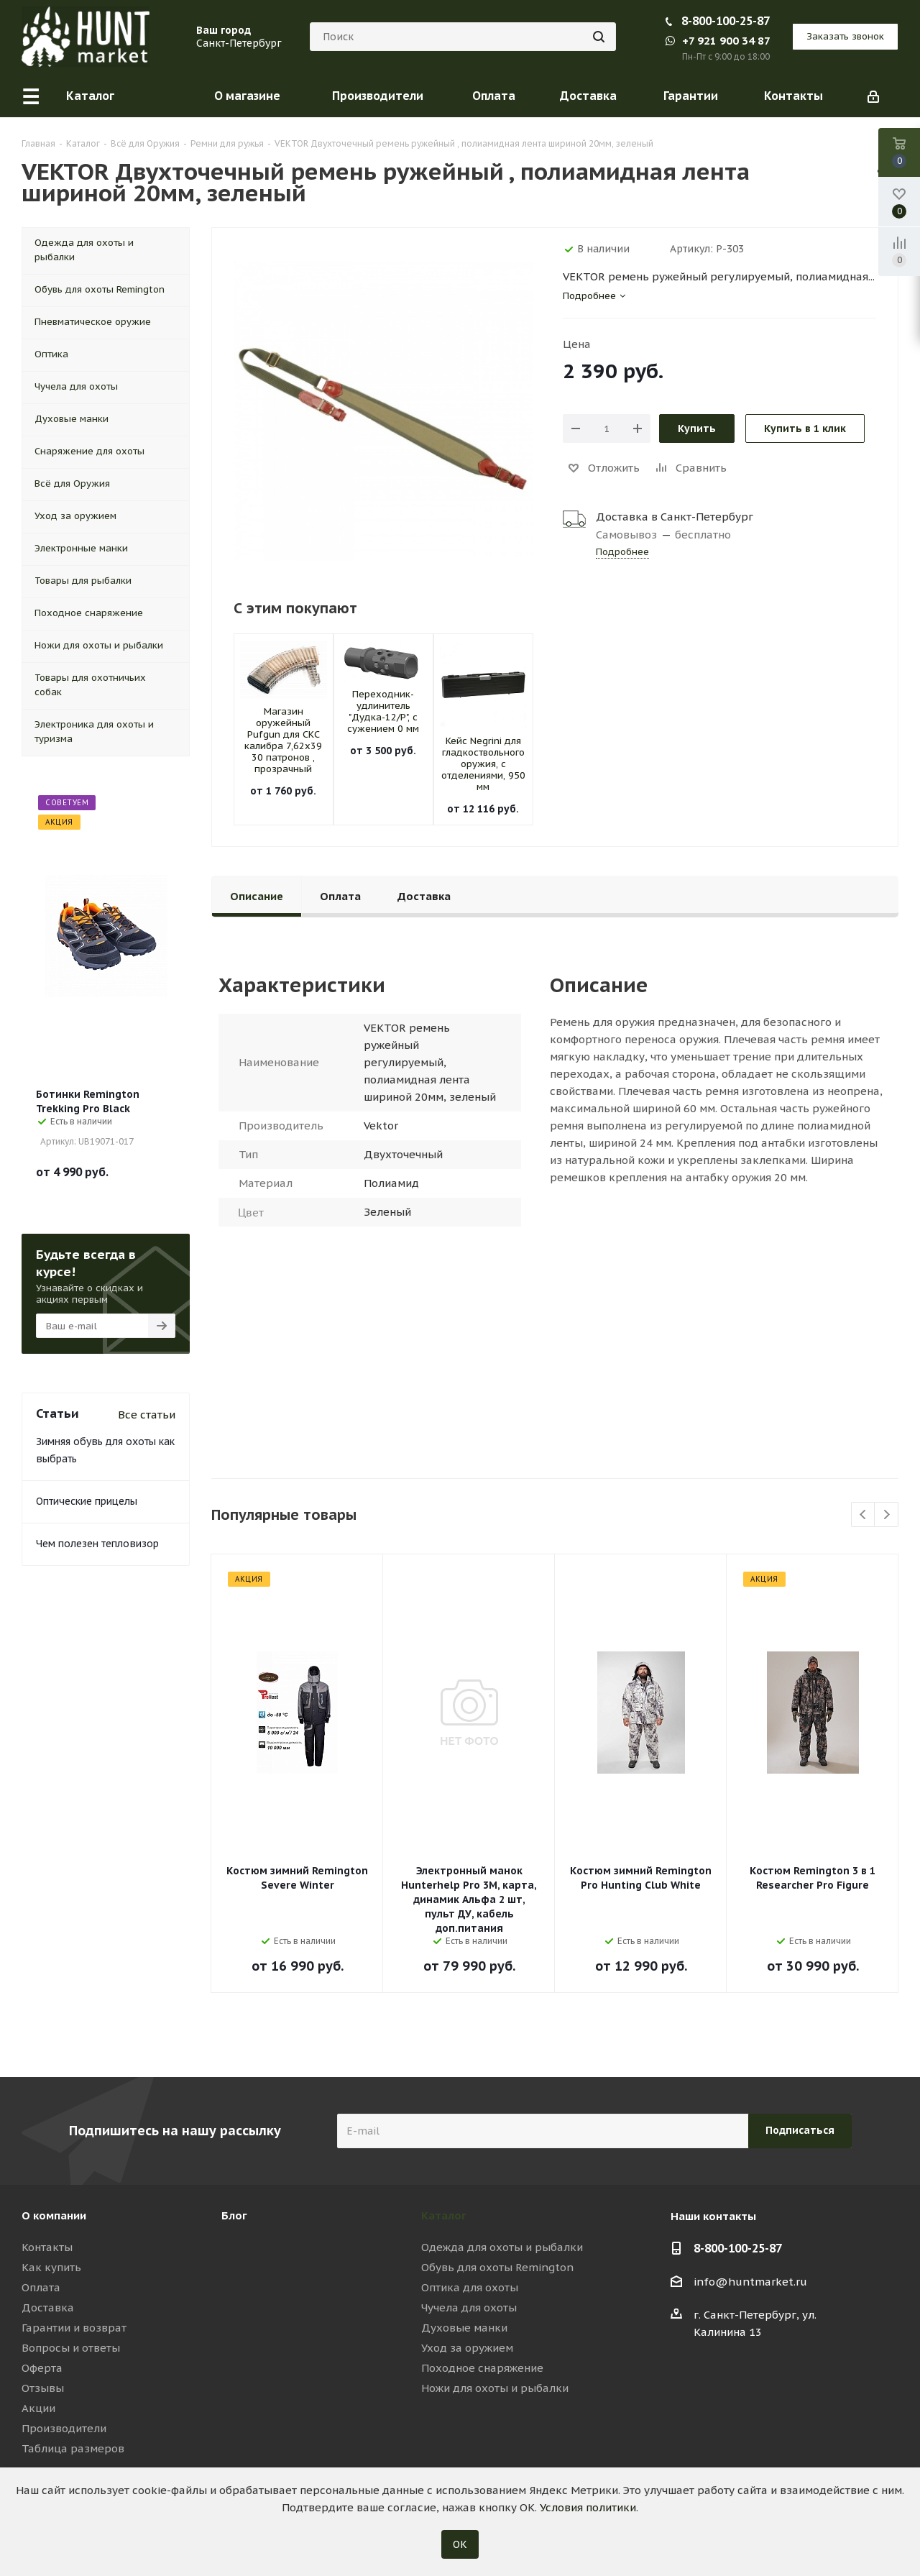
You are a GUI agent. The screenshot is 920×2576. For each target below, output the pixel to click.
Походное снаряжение (482, 2368)
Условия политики (588, 2507)
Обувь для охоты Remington (497, 2267)
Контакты (47, 2247)
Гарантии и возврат (74, 2327)
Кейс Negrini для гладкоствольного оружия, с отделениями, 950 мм (483, 764)
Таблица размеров (73, 2448)
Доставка (48, 2307)
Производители (64, 2428)
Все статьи (146, 1414)
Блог (234, 2215)
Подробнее (622, 552)
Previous (863, 1515)
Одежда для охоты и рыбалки (502, 2247)
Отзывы (43, 2388)
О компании (54, 2215)
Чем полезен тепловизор (97, 1543)
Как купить (51, 2267)
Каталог (443, 2215)
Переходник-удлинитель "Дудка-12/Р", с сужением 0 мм (383, 711)
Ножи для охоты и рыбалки (495, 2388)
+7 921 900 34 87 (718, 40)
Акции (38, 2408)
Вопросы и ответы (71, 2348)
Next (886, 1515)
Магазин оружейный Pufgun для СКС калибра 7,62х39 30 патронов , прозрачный (283, 740)
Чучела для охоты (469, 2307)
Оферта (42, 2368)
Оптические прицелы (86, 1501)
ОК (460, 2544)
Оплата (41, 2287)
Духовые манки (464, 2327)
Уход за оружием (467, 2348)
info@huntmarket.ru (750, 2281)
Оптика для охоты (469, 2287)
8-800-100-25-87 (725, 21)
